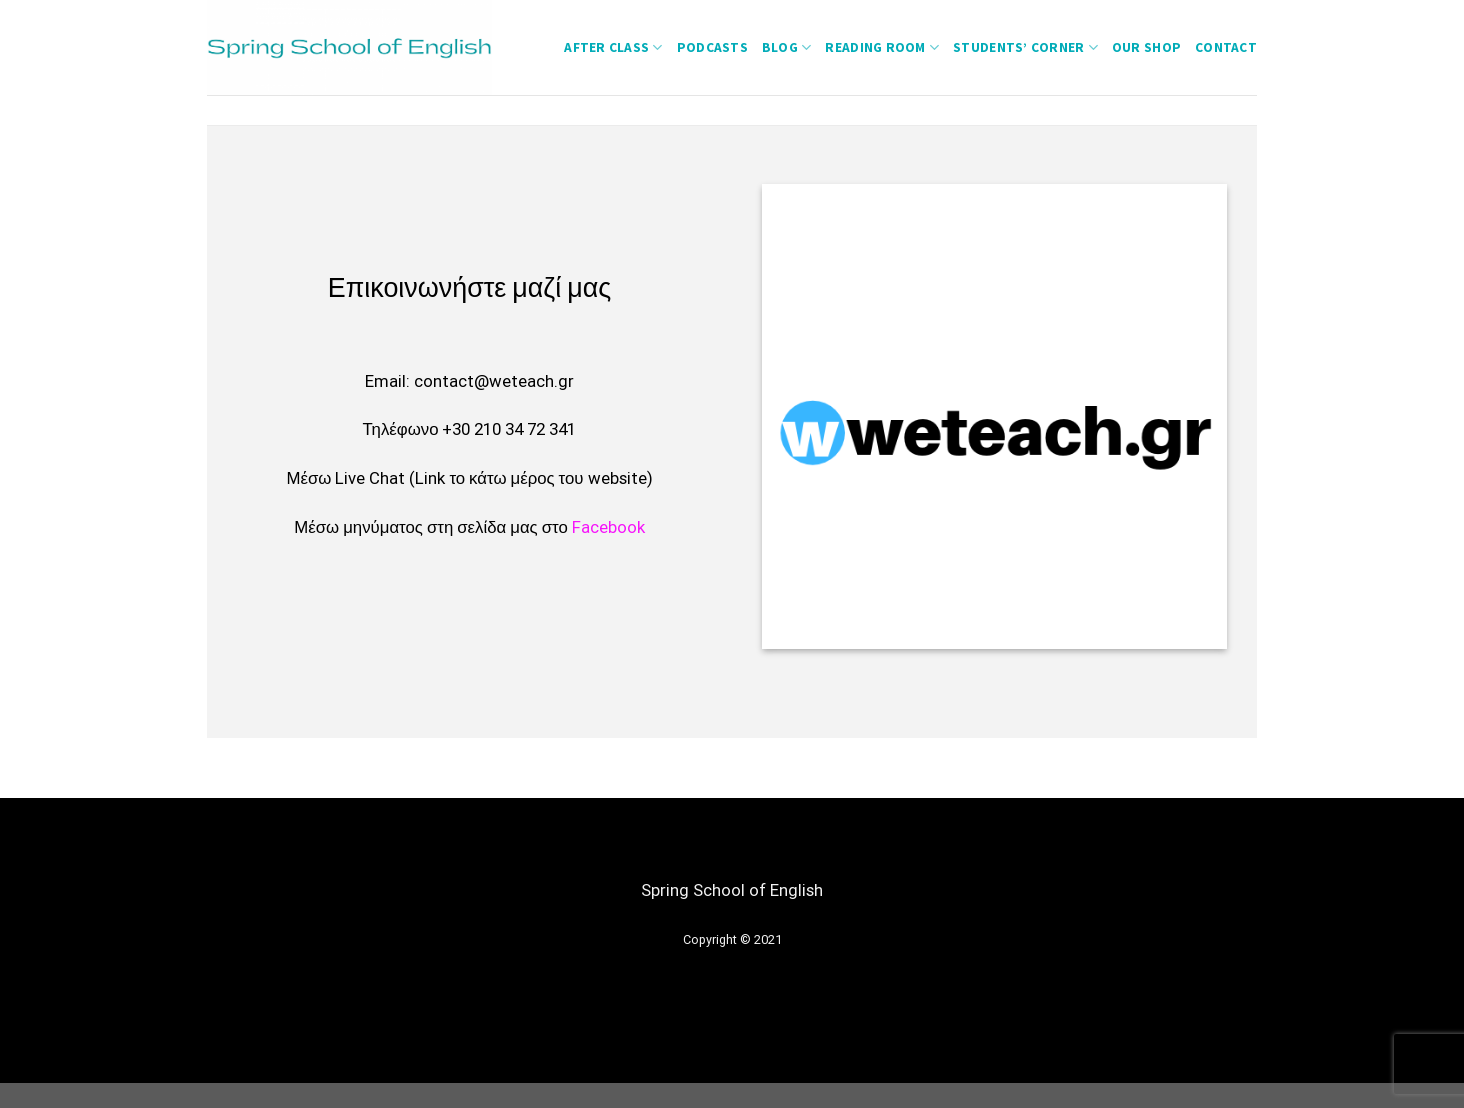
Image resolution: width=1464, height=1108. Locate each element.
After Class (613, 47)
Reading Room (882, 47)
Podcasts (712, 47)
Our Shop (1146, 47)
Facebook (608, 527)
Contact (1226, 47)
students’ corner (1025, 47)
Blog (787, 47)
